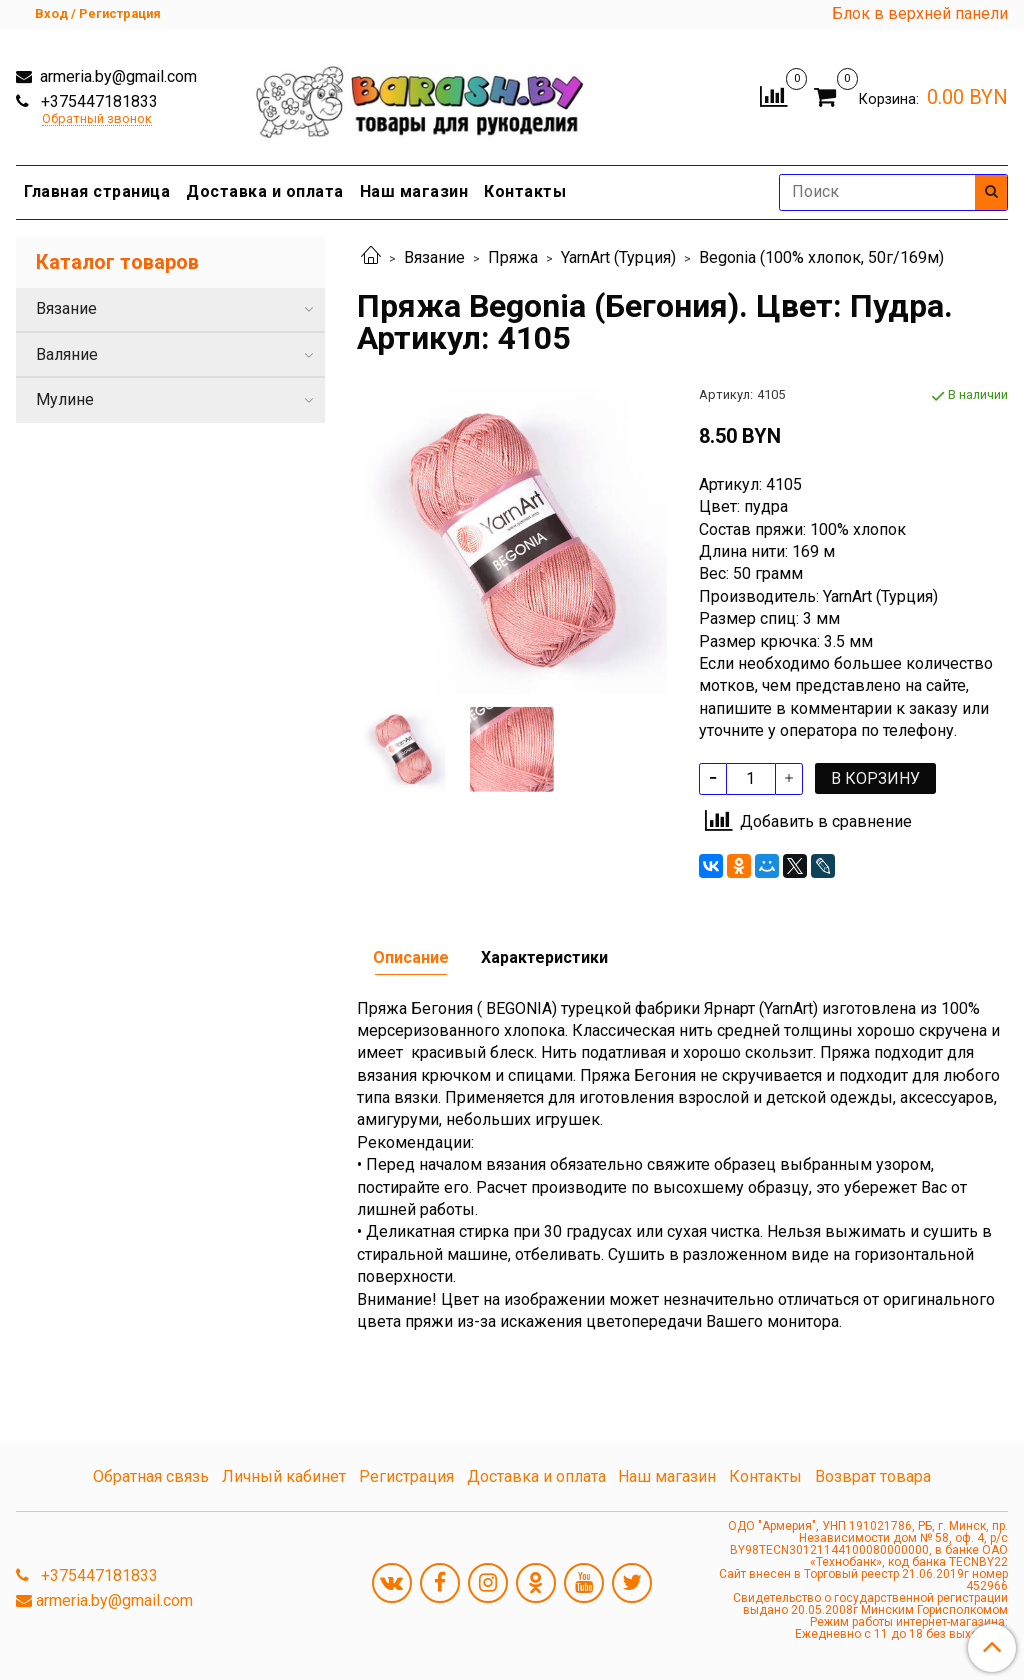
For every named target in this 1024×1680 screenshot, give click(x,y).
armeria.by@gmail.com (116, 76)
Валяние (67, 354)
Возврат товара (873, 1476)
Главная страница (97, 191)
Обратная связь (151, 1476)
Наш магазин (414, 191)
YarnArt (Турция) (618, 257)
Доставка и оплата (265, 191)
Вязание (434, 257)
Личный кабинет (284, 1476)
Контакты (525, 191)
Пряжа (513, 257)
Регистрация (406, 1476)
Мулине (65, 399)
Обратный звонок (97, 119)
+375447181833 (97, 101)
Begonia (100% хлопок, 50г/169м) (821, 257)
